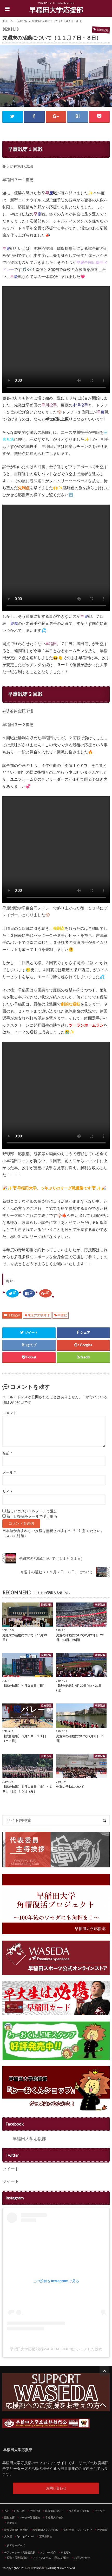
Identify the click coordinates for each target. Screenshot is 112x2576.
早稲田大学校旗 (54, 2517)
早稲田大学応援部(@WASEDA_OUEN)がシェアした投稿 (56, 2349)
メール (9, 1472)
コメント (9, 1413)
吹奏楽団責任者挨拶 (16, 2529)
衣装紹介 (66, 2552)
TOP (6, 2510)
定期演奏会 (45, 2536)
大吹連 (8, 2536)
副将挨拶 (9, 2517)
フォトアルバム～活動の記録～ (51, 2557)
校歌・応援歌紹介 (17, 2557)
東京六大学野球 (39, 1315)
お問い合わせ (56, 2488)
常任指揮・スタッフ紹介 (77, 2529)
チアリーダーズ (16, 2545)
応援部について (54, 2510)
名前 (7, 1453)
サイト (7, 1492)
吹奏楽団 (12, 2522)
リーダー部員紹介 (29, 2517)
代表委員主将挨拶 (79, 2510)
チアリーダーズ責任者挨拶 (19, 2552)
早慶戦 (62, 1315)
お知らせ (19, 2510)
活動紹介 (102, 2529)
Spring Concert (25, 2536)
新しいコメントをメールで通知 (31, 1511)
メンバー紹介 (48, 2552)
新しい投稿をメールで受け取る (31, 1516)
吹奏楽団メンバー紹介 (45, 2529)
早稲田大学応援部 (56, 10)
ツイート (10, 2168)
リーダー (100, 2510)
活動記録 (14, 1315)
